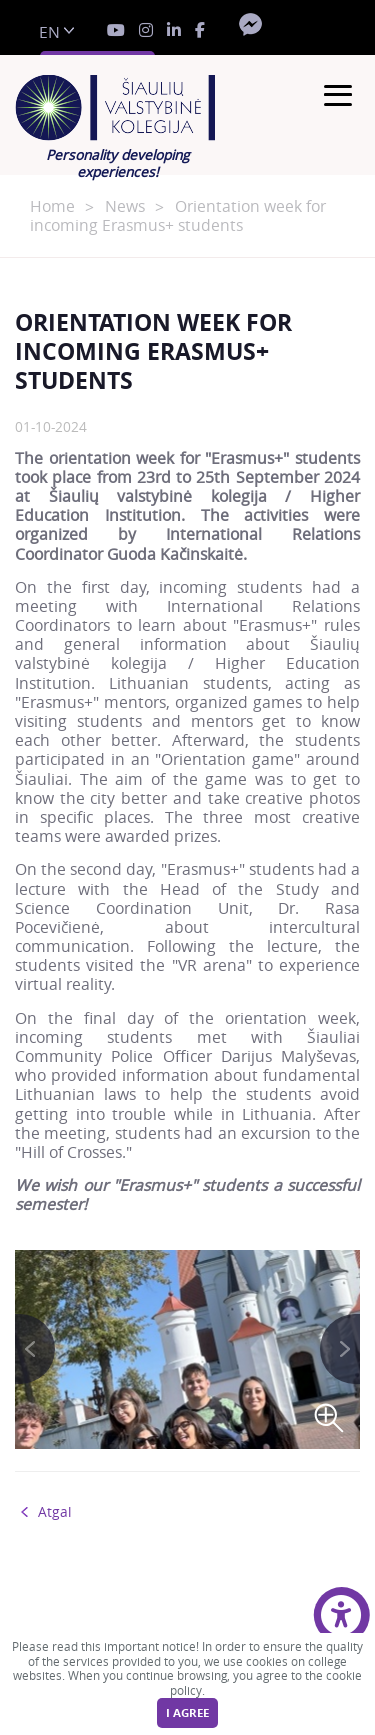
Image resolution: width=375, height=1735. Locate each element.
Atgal (54, 1512)
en (49, 32)
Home (52, 206)
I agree (187, 1713)
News (125, 206)
